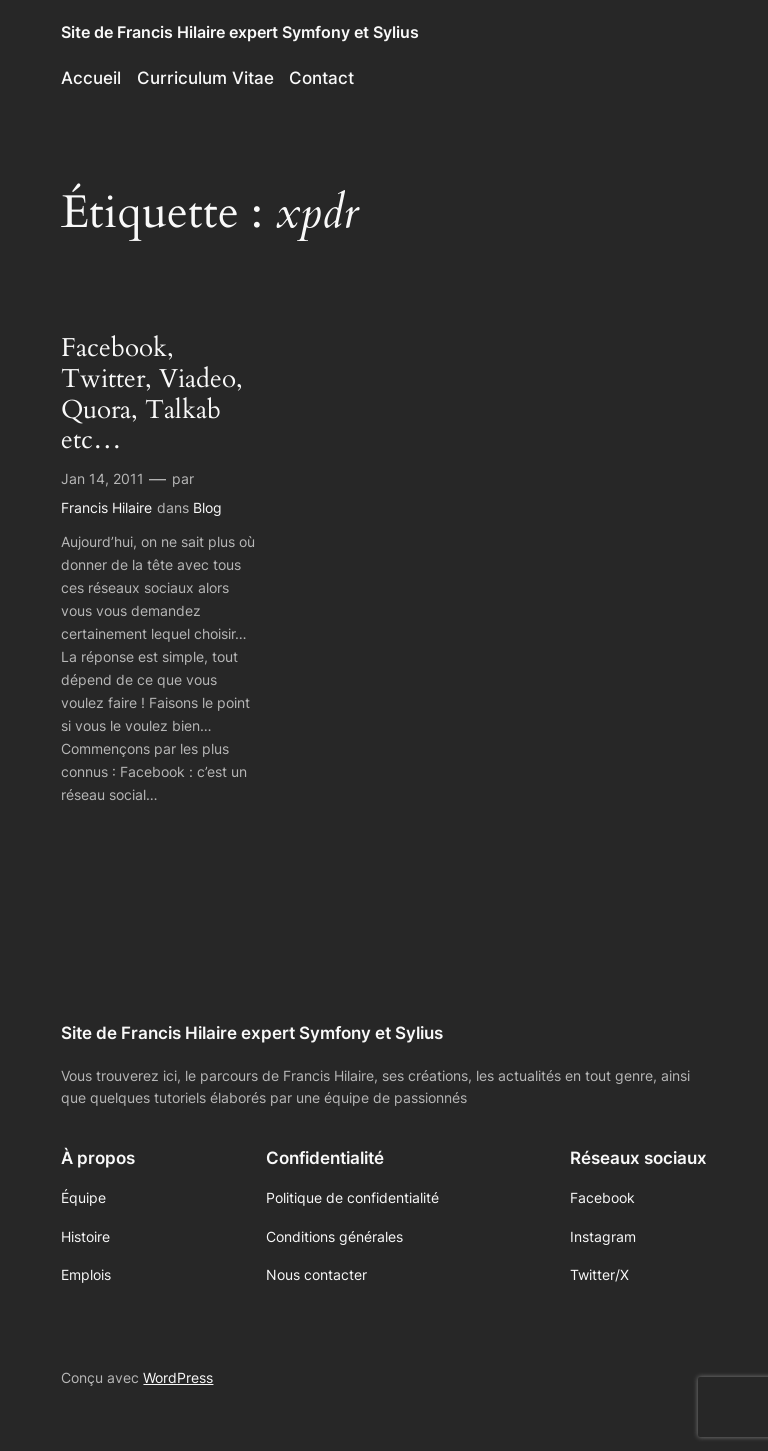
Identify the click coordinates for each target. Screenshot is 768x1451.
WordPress (178, 1377)
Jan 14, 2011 (102, 478)
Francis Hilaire (106, 507)
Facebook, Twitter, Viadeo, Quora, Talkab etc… (152, 394)
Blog (207, 507)
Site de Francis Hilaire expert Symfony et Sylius (240, 32)
